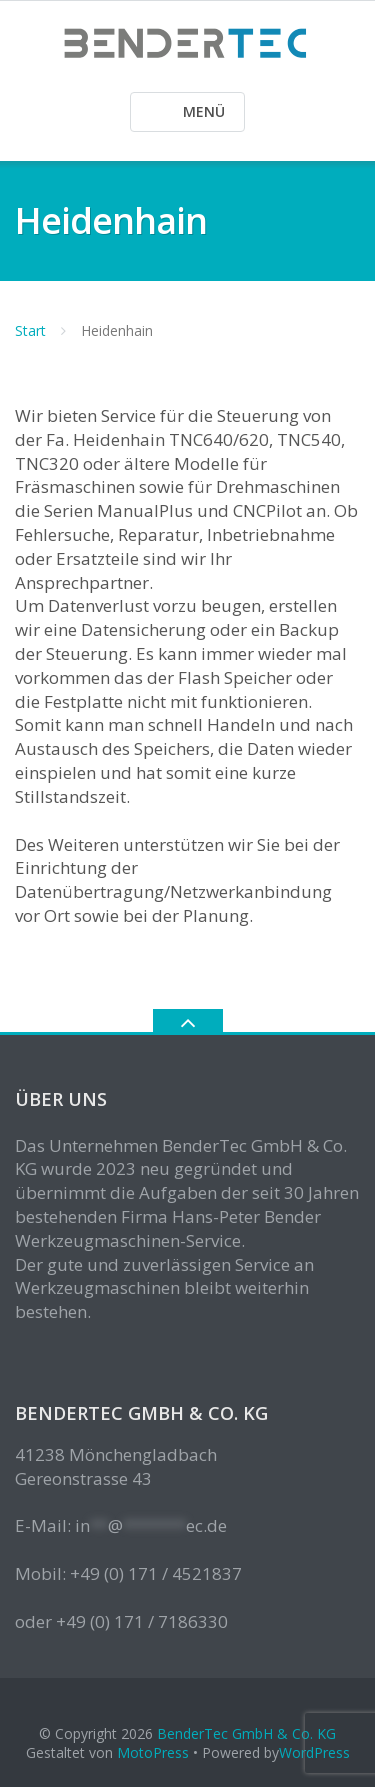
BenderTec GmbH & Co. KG (246, 1733)
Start (30, 330)
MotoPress (153, 1752)
